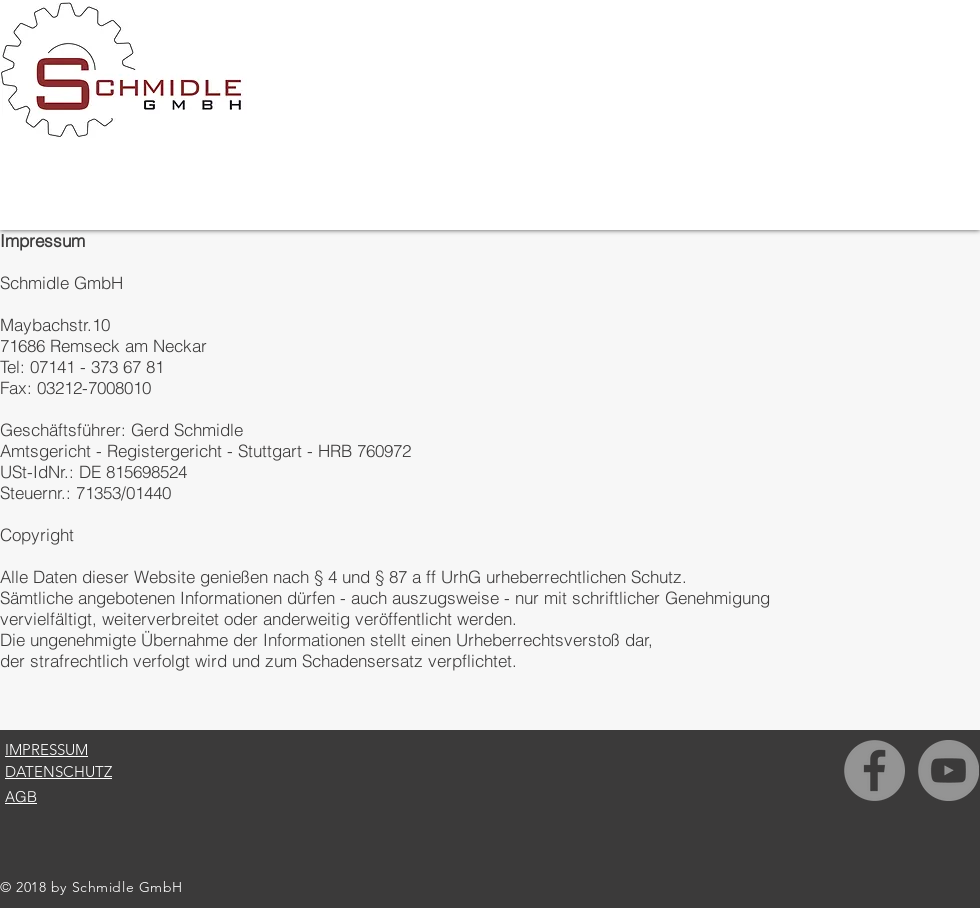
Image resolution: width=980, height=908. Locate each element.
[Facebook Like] (903, 894)
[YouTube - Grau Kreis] (948, 770)
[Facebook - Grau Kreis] (874, 770)
